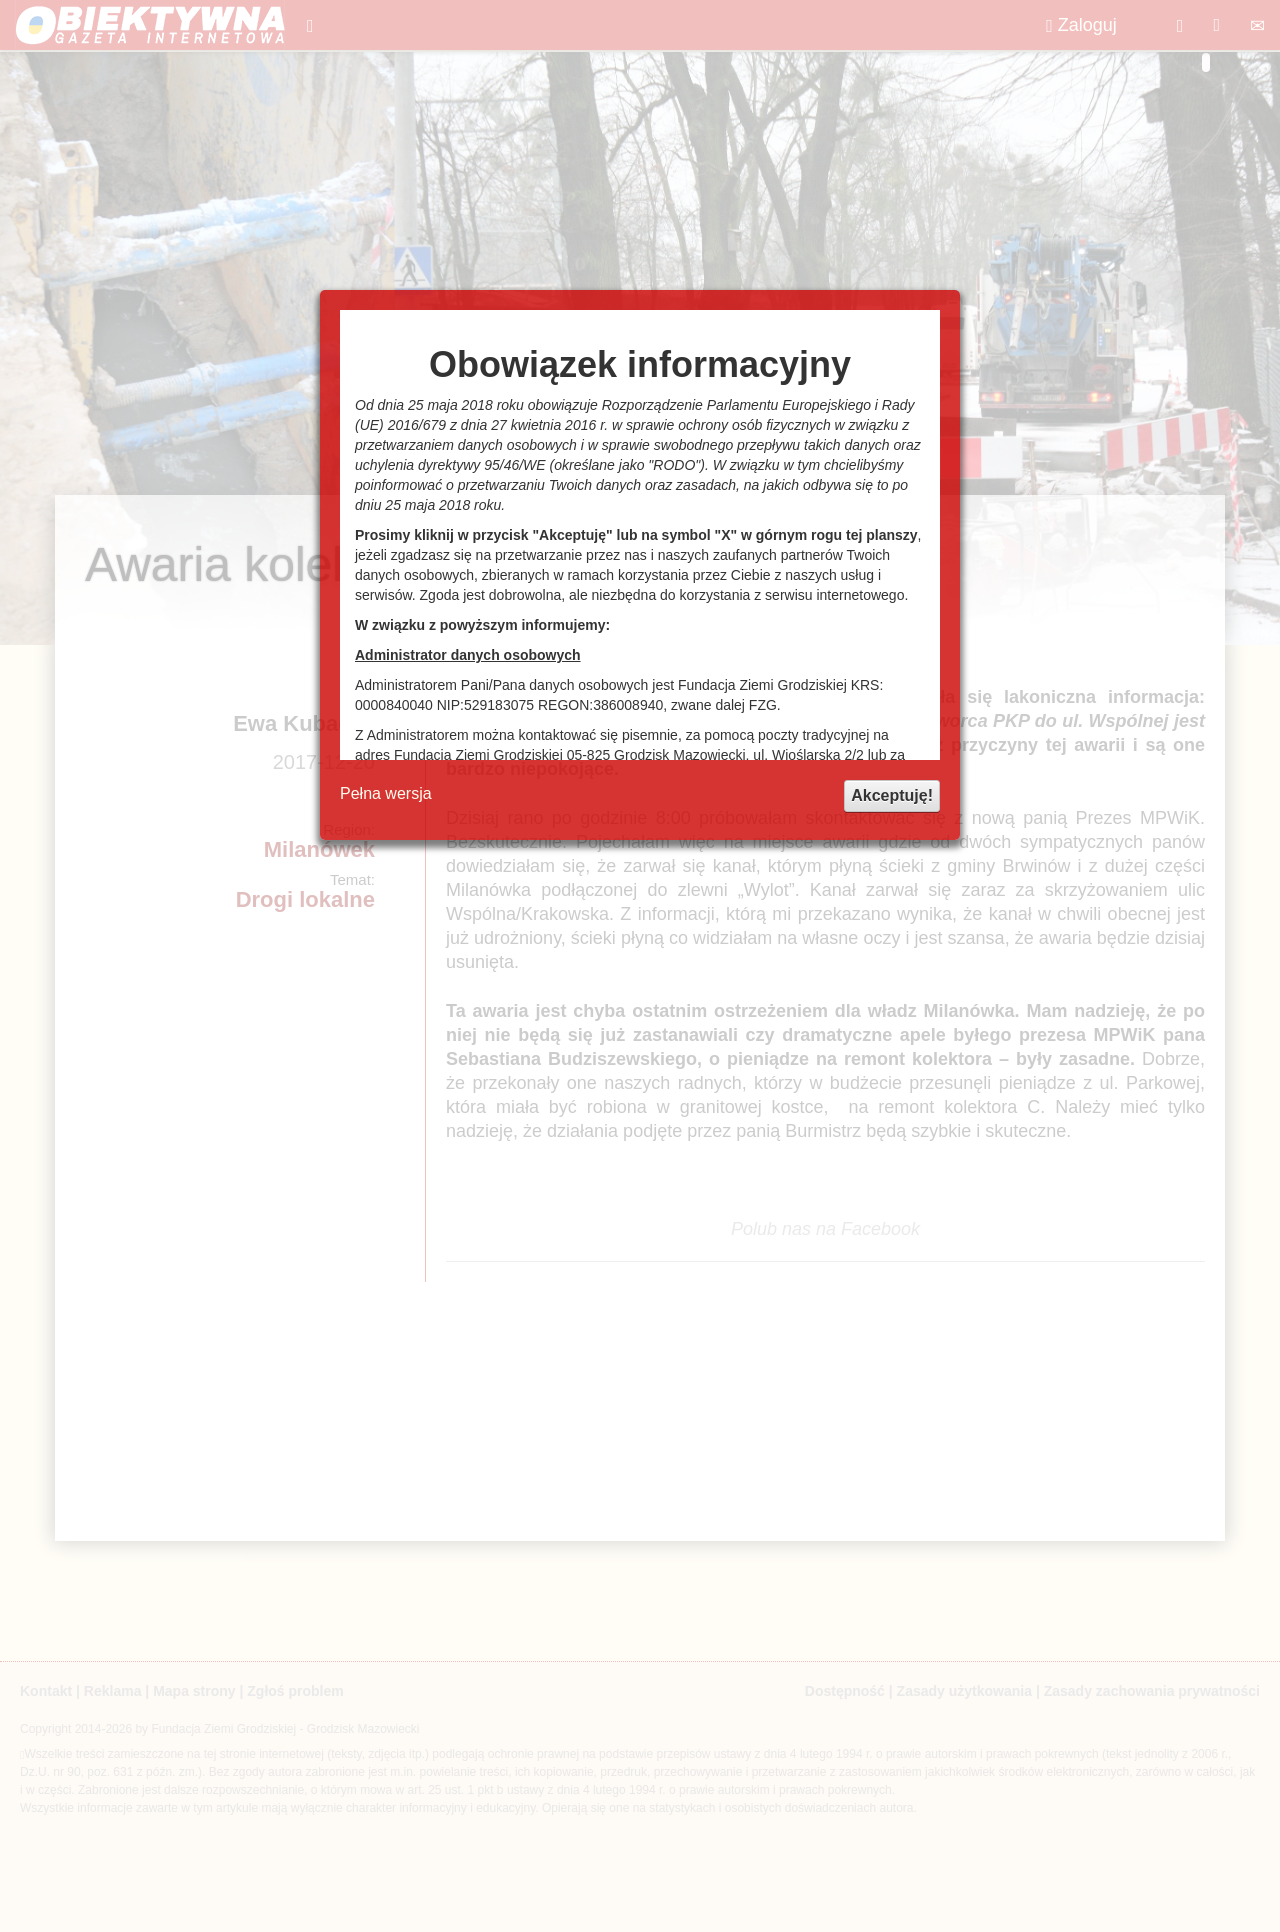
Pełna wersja (386, 793)
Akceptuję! (892, 795)
